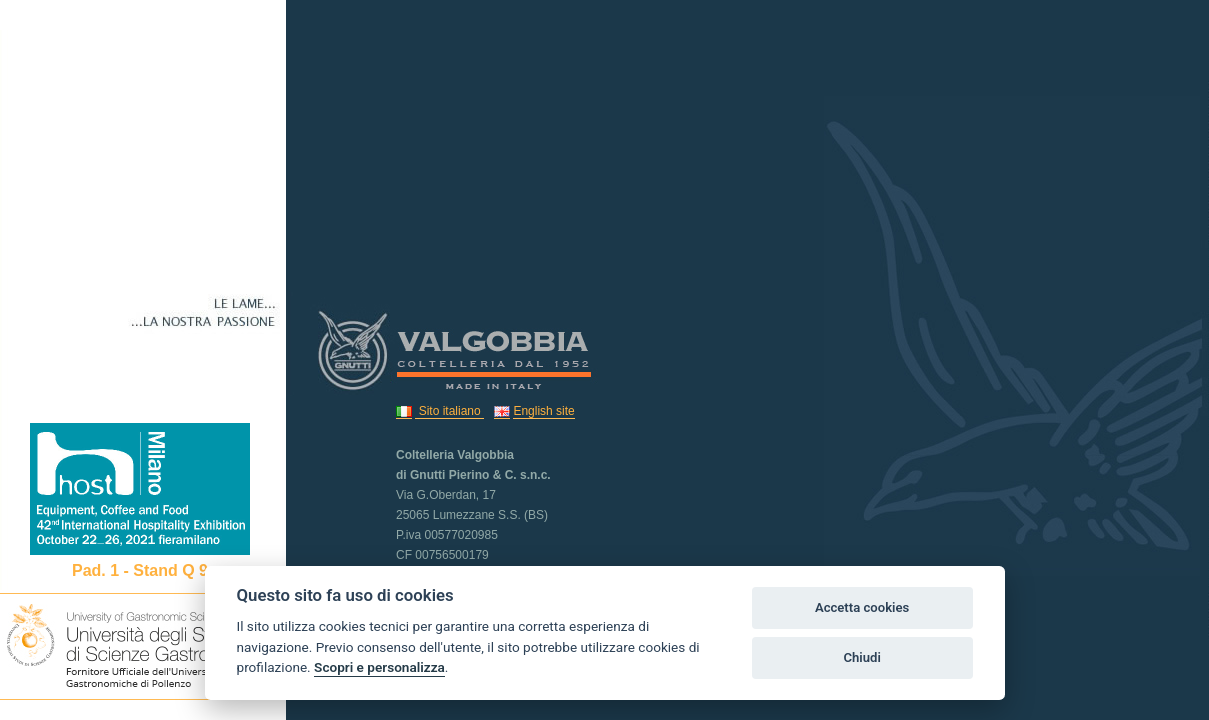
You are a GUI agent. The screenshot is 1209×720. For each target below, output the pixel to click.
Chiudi (861, 657)
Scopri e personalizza (379, 667)
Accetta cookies (862, 607)
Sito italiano (449, 411)
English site (543, 411)
